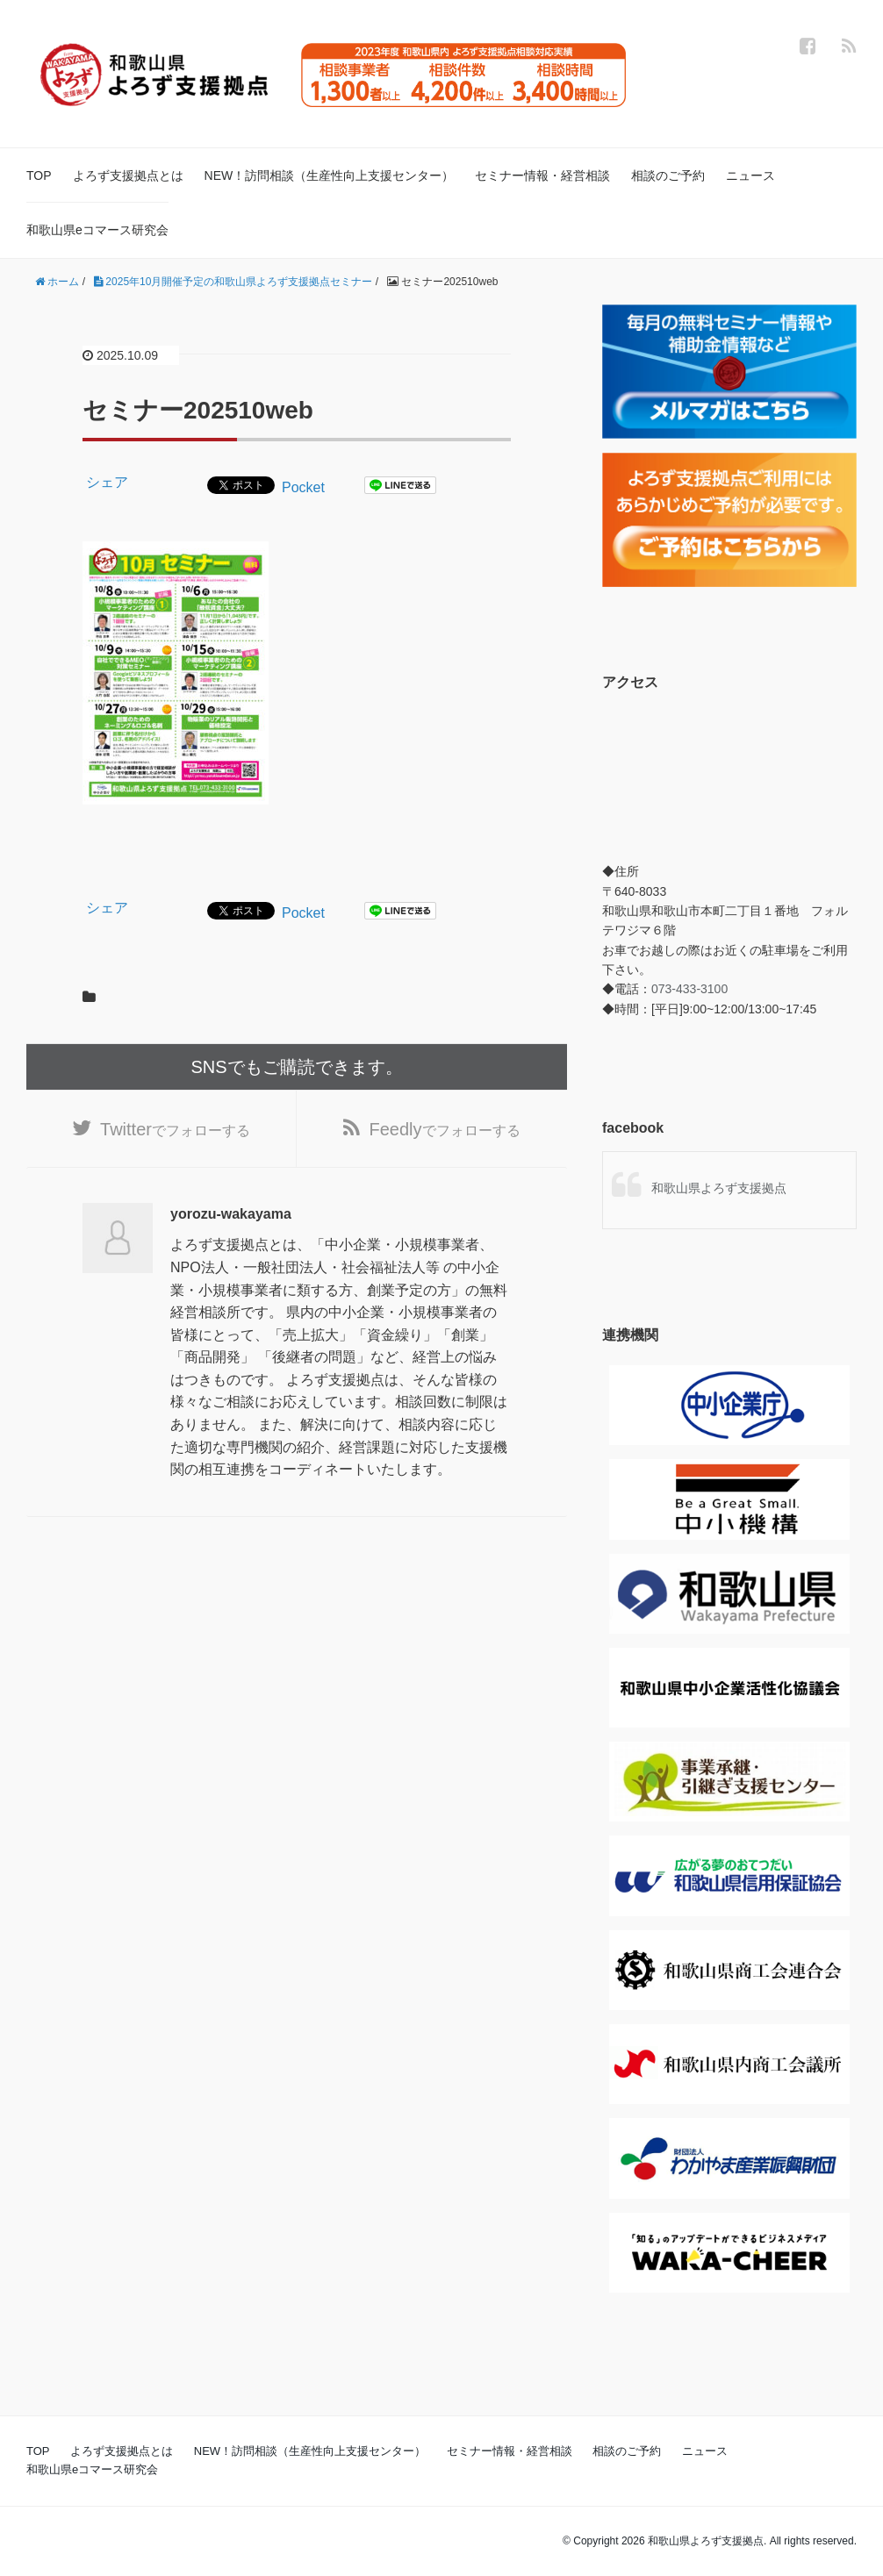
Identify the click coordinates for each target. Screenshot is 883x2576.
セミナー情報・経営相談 (542, 175)
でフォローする (175, 1129)
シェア (107, 482)
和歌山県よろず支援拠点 (718, 1188)
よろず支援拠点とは (128, 175)
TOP (39, 175)
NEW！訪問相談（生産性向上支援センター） (330, 175)
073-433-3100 (689, 989)
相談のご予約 (668, 175)
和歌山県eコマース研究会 (97, 230)
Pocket (303, 487)
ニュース (750, 175)
